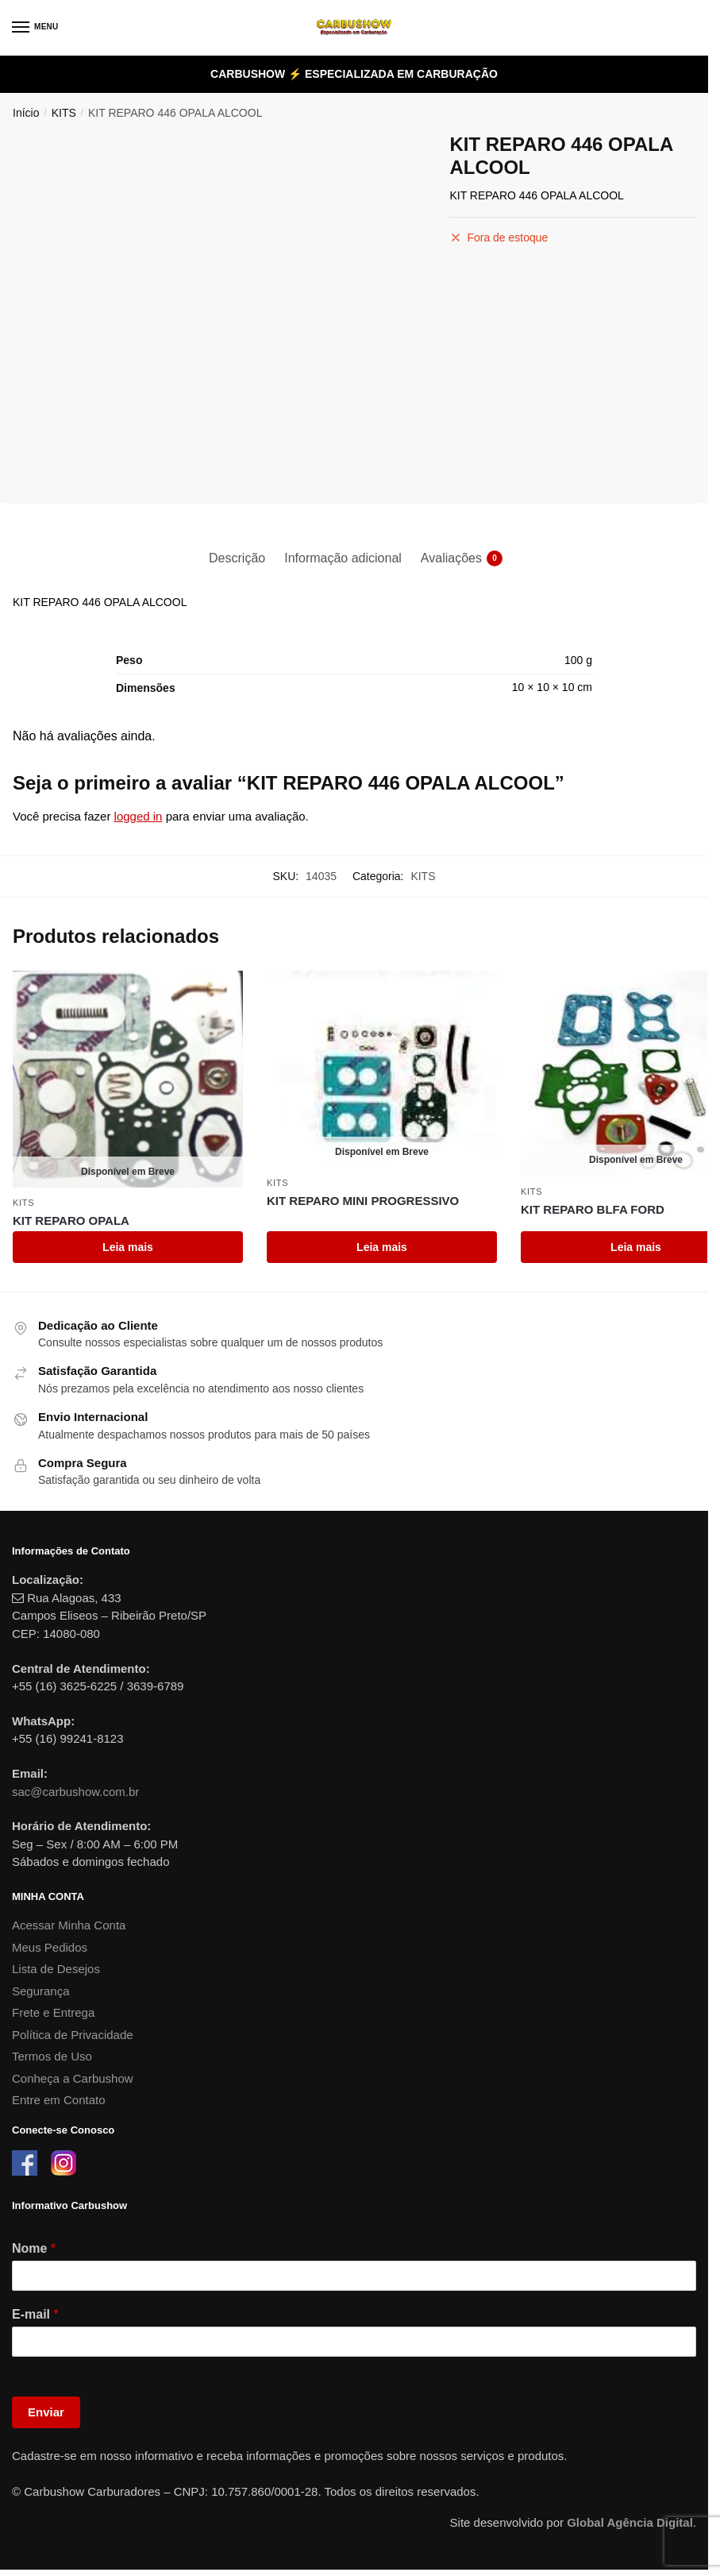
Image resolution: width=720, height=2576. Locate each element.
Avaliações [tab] (451, 558)
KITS (64, 112)
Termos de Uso (52, 2056)
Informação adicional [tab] (343, 558)
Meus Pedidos (49, 1947)
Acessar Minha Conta (68, 1925)
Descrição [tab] (237, 558)
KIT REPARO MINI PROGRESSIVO (363, 1200)
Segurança (41, 1991)
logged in (138, 816)
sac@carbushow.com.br (75, 1791)
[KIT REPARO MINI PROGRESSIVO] (382, 1069)
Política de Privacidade (72, 2034)
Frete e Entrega (53, 2012)
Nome (34, 2248)
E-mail (35, 2314)
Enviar (46, 2412)
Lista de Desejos (56, 1968)
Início (26, 112)
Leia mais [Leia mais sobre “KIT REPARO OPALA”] (127, 1247)
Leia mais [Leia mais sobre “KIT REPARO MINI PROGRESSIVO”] (381, 1247)
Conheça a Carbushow (72, 2078)
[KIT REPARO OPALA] (128, 1079)
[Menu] (36, 28)
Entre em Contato (59, 2100)
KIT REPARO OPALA (71, 1220)
